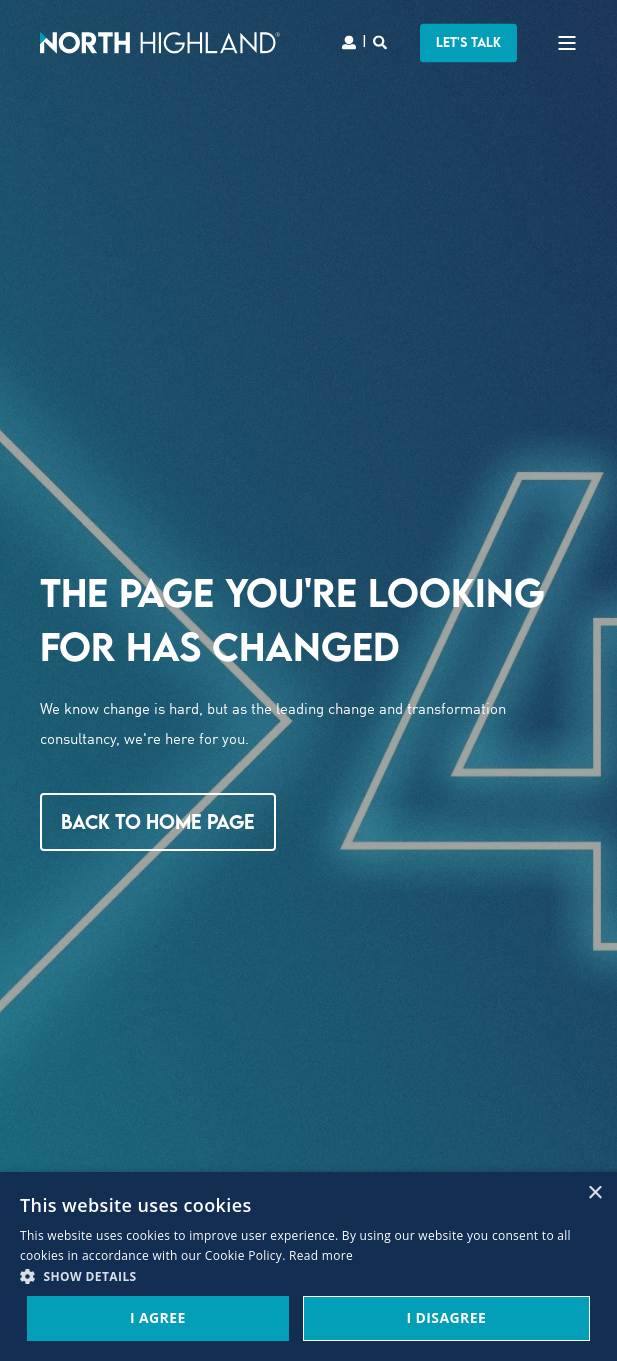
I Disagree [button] (446, 1317)
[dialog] (308, 1266)
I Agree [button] (158, 1317)
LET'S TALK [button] (468, 42)
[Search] (381, 40)
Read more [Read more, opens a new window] (321, 1255)
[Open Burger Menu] (567, 43)
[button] (308, 1277)
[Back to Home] (160, 41)
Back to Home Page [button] (158, 821)
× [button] (594, 1193)
